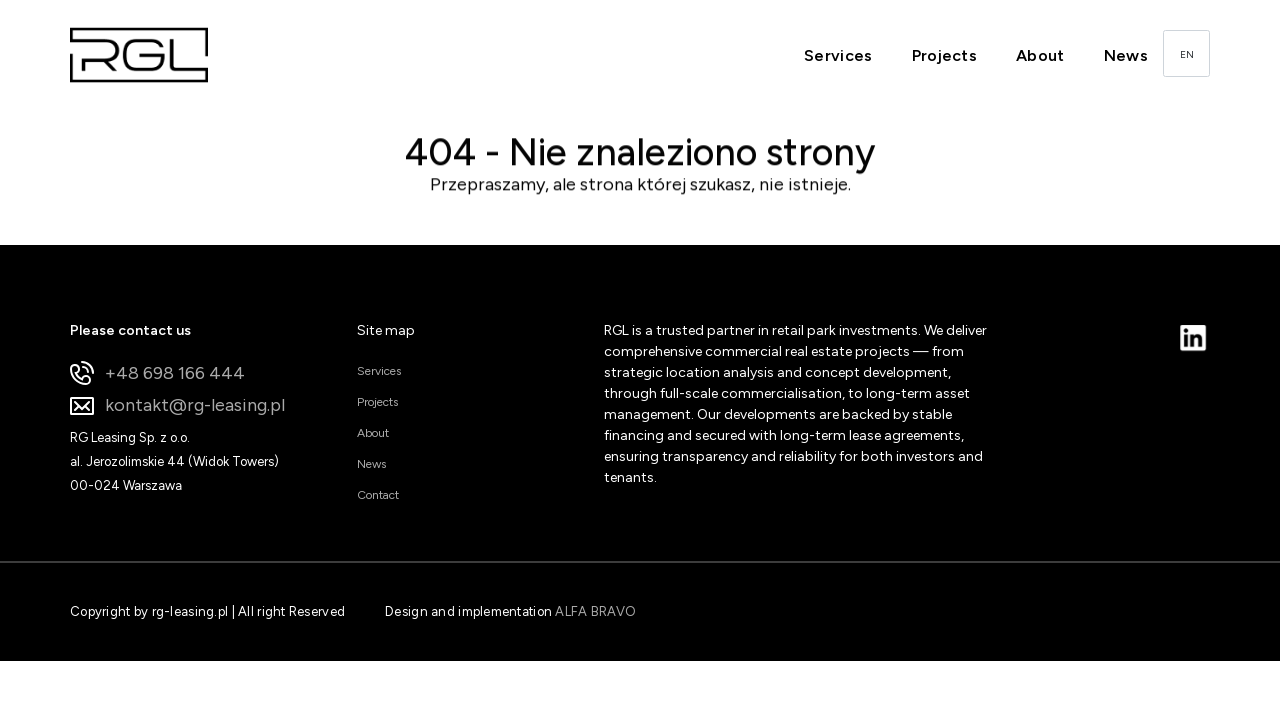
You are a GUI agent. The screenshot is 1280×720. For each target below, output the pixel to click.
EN (1187, 54)
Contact (378, 495)
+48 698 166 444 (157, 373)
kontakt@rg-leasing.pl (177, 405)
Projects (945, 55)
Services (838, 55)
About (1040, 55)
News (1126, 55)
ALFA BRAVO (595, 611)
